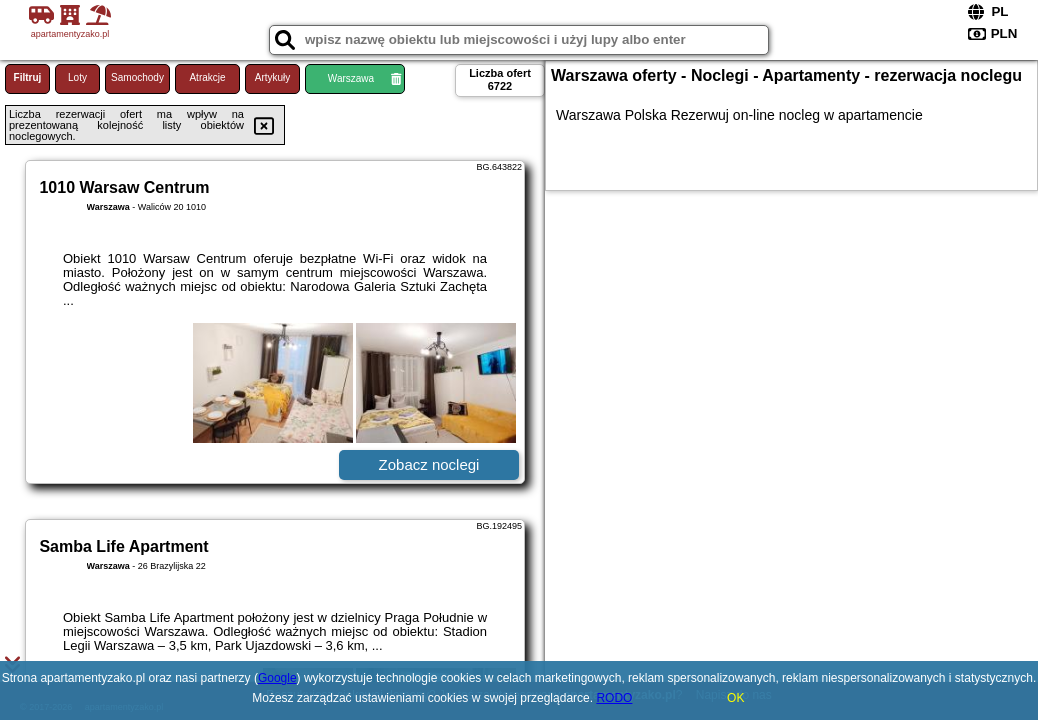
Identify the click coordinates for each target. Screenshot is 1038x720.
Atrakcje (207, 77)
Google (277, 678)
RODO (614, 698)
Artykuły (273, 77)
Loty (77, 77)
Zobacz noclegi (429, 464)
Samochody (137, 77)
